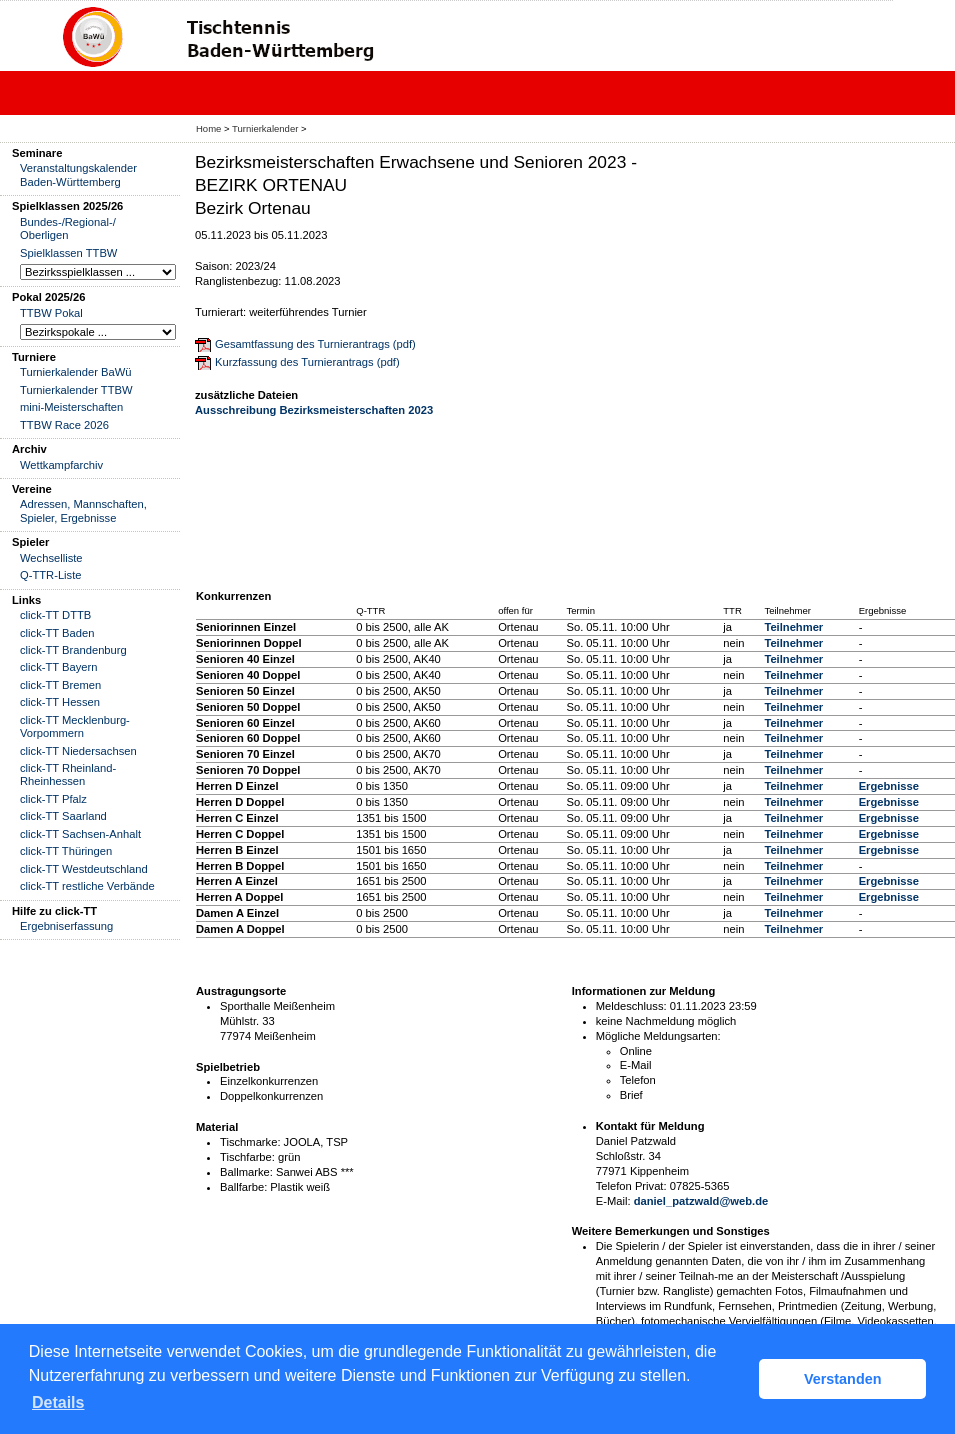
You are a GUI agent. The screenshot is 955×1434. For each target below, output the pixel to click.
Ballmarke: (246, 1172)
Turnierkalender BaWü (76, 372)
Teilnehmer (793, 627)
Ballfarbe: (243, 1187)
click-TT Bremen (60, 685)
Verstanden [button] (843, 1379)
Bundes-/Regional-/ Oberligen (68, 228)
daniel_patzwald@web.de (701, 1201)
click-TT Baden (57, 633)
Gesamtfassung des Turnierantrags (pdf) (315, 344)
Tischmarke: (250, 1142)
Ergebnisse (889, 786)
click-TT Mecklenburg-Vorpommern (75, 726)
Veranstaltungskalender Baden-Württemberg (78, 174)
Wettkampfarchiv (61, 465)
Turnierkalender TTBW (76, 390)
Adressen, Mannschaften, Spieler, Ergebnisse (83, 510)
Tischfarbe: (247, 1157)
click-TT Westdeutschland (84, 869)
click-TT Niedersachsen (78, 751)
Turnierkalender (265, 128)
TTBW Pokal (51, 313)
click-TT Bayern (59, 667)
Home (208, 128)
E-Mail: (613, 1201)
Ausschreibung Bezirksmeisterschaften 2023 (314, 410)
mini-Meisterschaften (71, 407)
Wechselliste (51, 558)
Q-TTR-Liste (51, 575)
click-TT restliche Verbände (87, 886)
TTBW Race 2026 (64, 425)
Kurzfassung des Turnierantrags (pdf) (307, 362)
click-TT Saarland (63, 816)
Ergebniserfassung (66, 926)
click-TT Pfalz (53, 799)
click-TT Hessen (60, 702)
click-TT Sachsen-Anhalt (80, 834)
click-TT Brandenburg (73, 650)
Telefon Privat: (631, 1186)
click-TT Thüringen (66, 851)
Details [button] (58, 1402)
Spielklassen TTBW (68, 253)
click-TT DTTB (55, 615)
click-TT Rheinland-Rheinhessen (68, 774)
